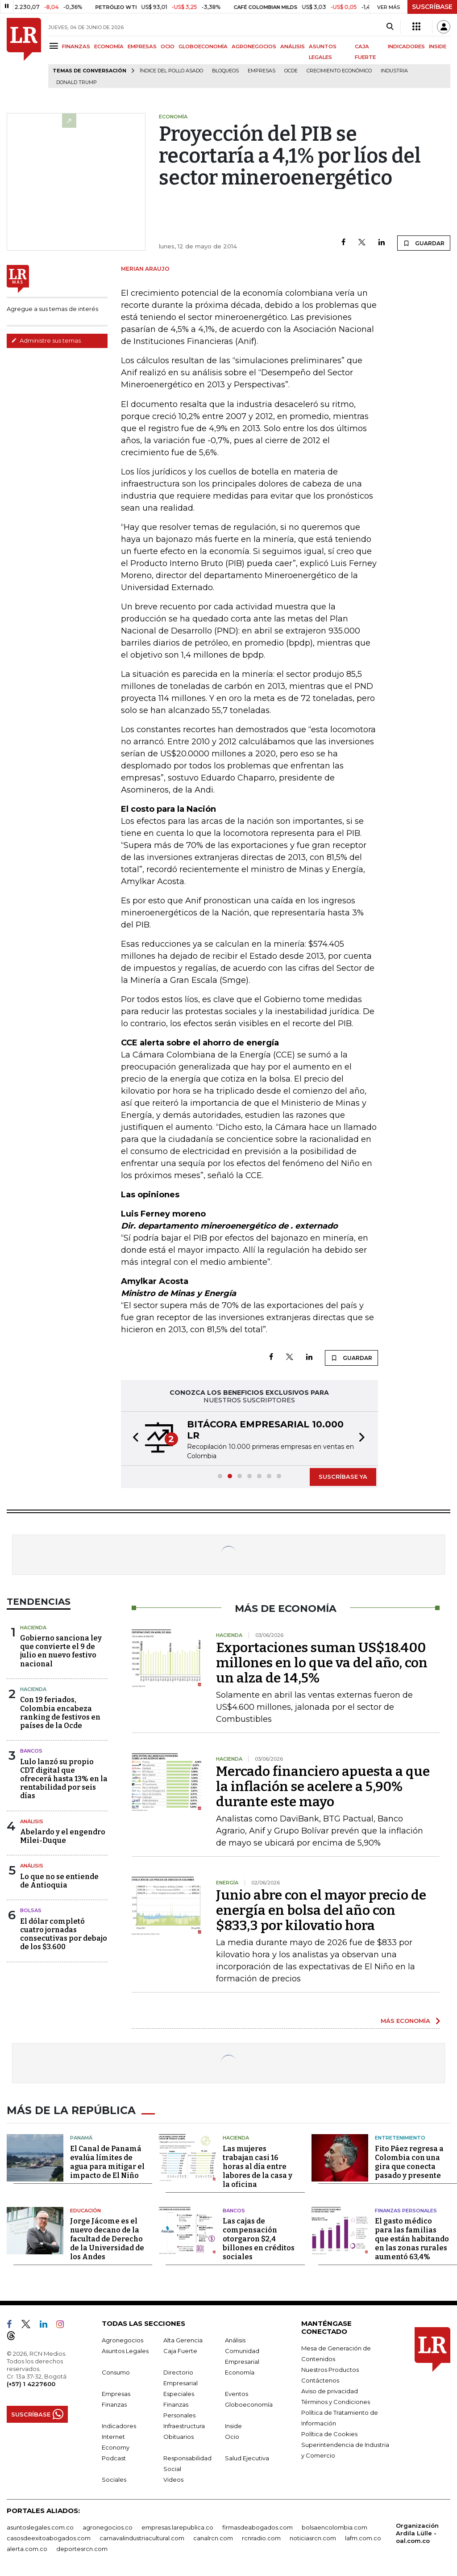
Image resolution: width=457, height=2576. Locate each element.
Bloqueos (225, 71)
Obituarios (178, 2434)
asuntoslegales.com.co (40, 2525)
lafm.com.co (363, 2536)
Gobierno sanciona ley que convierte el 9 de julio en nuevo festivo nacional (61, 1651)
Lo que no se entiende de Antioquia (59, 1880)
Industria (394, 71)
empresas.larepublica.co (177, 2525)
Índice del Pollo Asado (171, 71)
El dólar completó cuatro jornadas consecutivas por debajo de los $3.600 (63, 1934)
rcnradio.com (261, 2536)
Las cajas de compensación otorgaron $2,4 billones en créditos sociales (259, 2237)
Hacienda (33, 1627)
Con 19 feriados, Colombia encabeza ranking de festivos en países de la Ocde (60, 1712)
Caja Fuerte (180, 2349)
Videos (173, 2477)
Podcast (114, 2456)
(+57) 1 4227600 (31, 2382)
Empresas (261, 71)
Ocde (291, 71)
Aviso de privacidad (329, 2389)
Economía (239, 2370)
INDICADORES (406, 46)
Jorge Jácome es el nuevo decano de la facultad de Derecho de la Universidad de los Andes (107, 2237)
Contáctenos (320, 2378)
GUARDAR (424, 243)
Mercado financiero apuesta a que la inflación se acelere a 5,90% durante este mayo (323, 1786)
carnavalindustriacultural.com (142, 2536)
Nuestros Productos (330, 2367)
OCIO (167, 46)
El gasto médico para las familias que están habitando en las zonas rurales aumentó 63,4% (412, 2237)
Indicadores (119, 2424)
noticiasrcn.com (313, 2536)
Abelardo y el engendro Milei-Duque (62, 1836)
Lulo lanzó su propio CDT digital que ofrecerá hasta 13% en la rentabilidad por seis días (64, 1779)
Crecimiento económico (339, 71)
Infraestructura (184, 2424)
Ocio (232, 2434)
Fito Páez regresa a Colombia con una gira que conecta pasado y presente (409, 2160)
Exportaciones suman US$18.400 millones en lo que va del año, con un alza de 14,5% (322, 1663)
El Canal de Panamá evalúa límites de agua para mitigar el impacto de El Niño (107, 2160)
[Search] (390, 26)
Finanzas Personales (406, 2209)
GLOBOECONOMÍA (203, 46)
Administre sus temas (46, 340)
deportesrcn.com (82, 2547)
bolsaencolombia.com (334, 2525)
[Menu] (55, 46)
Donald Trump (76, 82)
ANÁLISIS (292, 46)
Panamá (81, 2136)
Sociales (114, 2477)
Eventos (236, 2392)
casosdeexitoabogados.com (49, 2536)
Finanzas (114, 2402)
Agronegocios (122, 2338)
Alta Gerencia (183, 2338)
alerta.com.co (27, 2547)
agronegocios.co (108, 2525)
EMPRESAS (142, 46)
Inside (233, 2424)
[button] (133, 1438)
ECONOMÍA (109, 46)
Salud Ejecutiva (247, 2456)
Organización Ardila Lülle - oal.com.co (417, 2531)
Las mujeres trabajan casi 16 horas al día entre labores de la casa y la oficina (257, 2165)
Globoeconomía (249, 2402)
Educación (85, 2209)
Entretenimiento (400, 2136)
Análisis (31, 1821)
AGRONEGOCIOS (254, 46)
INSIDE (437, 46)
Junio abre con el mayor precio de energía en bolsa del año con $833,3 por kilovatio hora (321, 1910)
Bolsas (31, 1910)
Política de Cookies (329, 2432)
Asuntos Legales (125, 2349)
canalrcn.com (213, 2536)
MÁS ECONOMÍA (405, 2020)
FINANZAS (76, 46)
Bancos (31, 1751)
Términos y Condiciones (335, 2400)
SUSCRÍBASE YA (343, 1476)
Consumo (116, 2370)
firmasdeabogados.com (257, 2525)
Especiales (178, 2392)
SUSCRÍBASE (432, 7)
